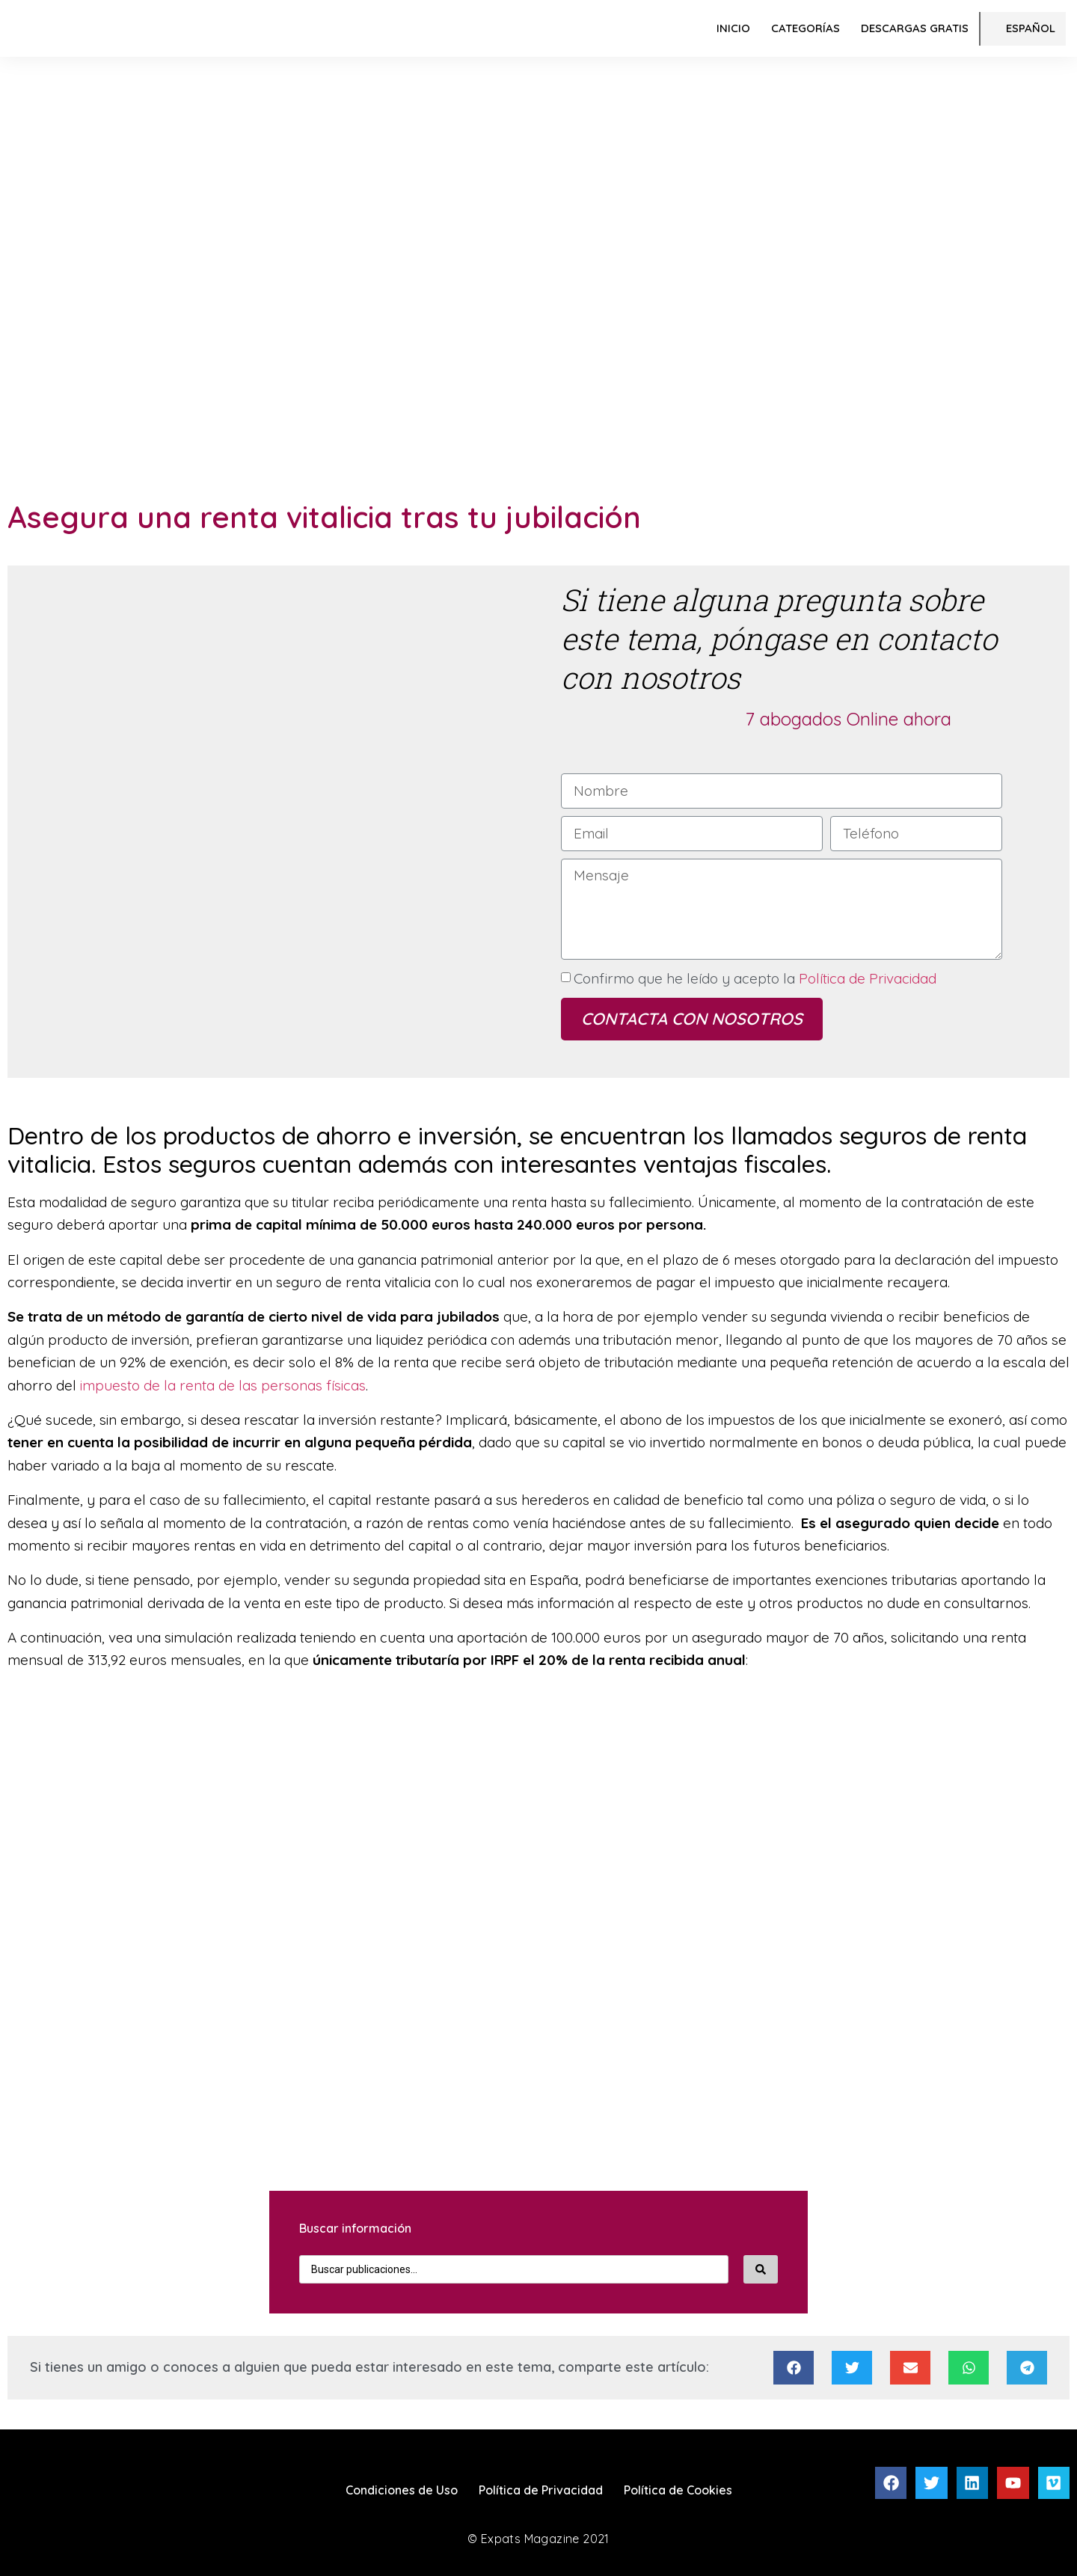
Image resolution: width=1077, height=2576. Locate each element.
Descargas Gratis (915, 28)
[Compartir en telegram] (1027, 2368)
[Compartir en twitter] (852, 2368)
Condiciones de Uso (402, 2490)
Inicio (733, 28)
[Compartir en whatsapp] (968, 2368)
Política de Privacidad (865, 978)
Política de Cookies (678, 2490)
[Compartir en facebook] (793, 2368)
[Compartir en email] (910, 2368)
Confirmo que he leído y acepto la (755, 978)
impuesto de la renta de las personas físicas (221, 1385)
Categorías (805, 28)
